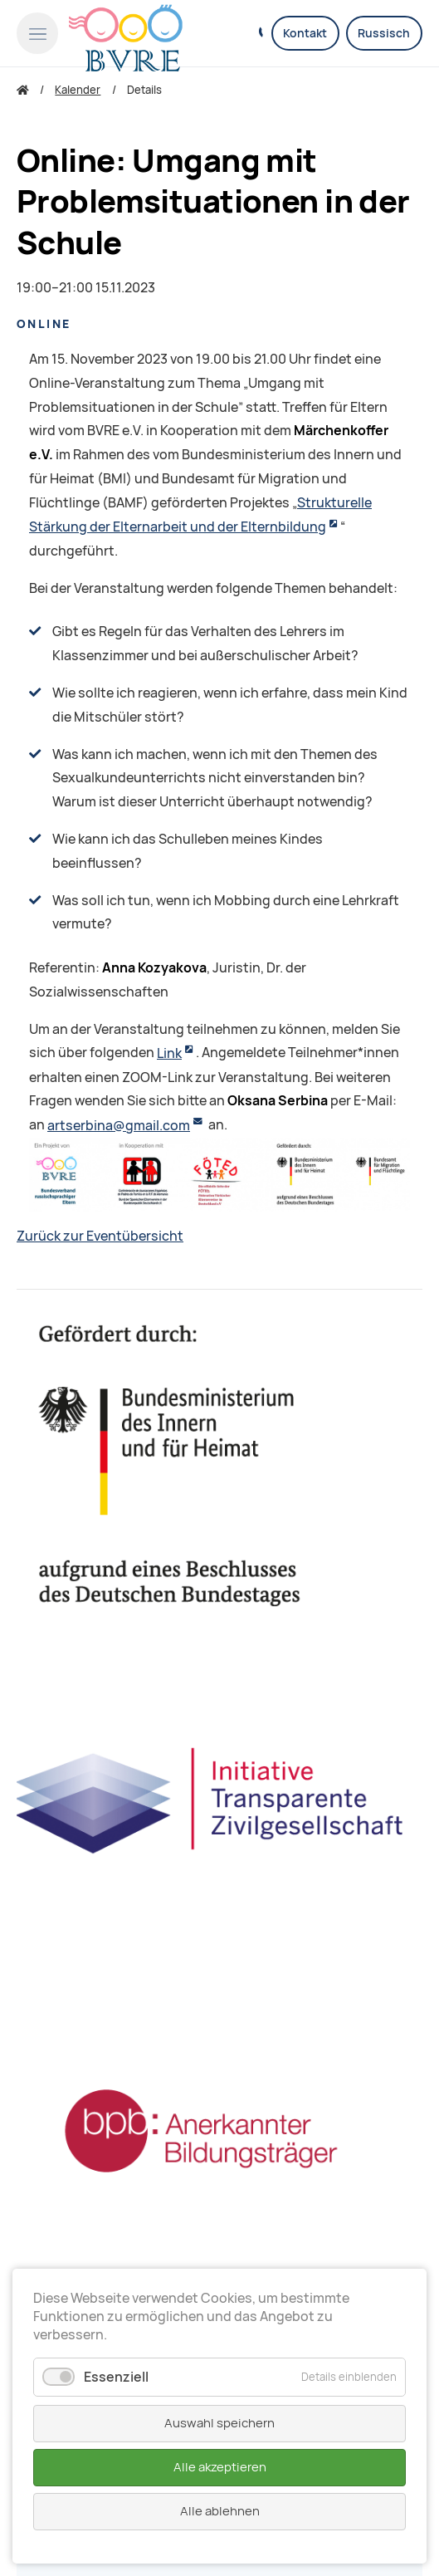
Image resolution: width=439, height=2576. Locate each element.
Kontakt (305, 33)
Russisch (384, 33)
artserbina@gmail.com (118, 1125)
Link (169, 1053)
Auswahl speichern (219, 2423)
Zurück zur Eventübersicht (100, 1236)
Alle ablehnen (220, 2511)
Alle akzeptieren (219, 2467)
